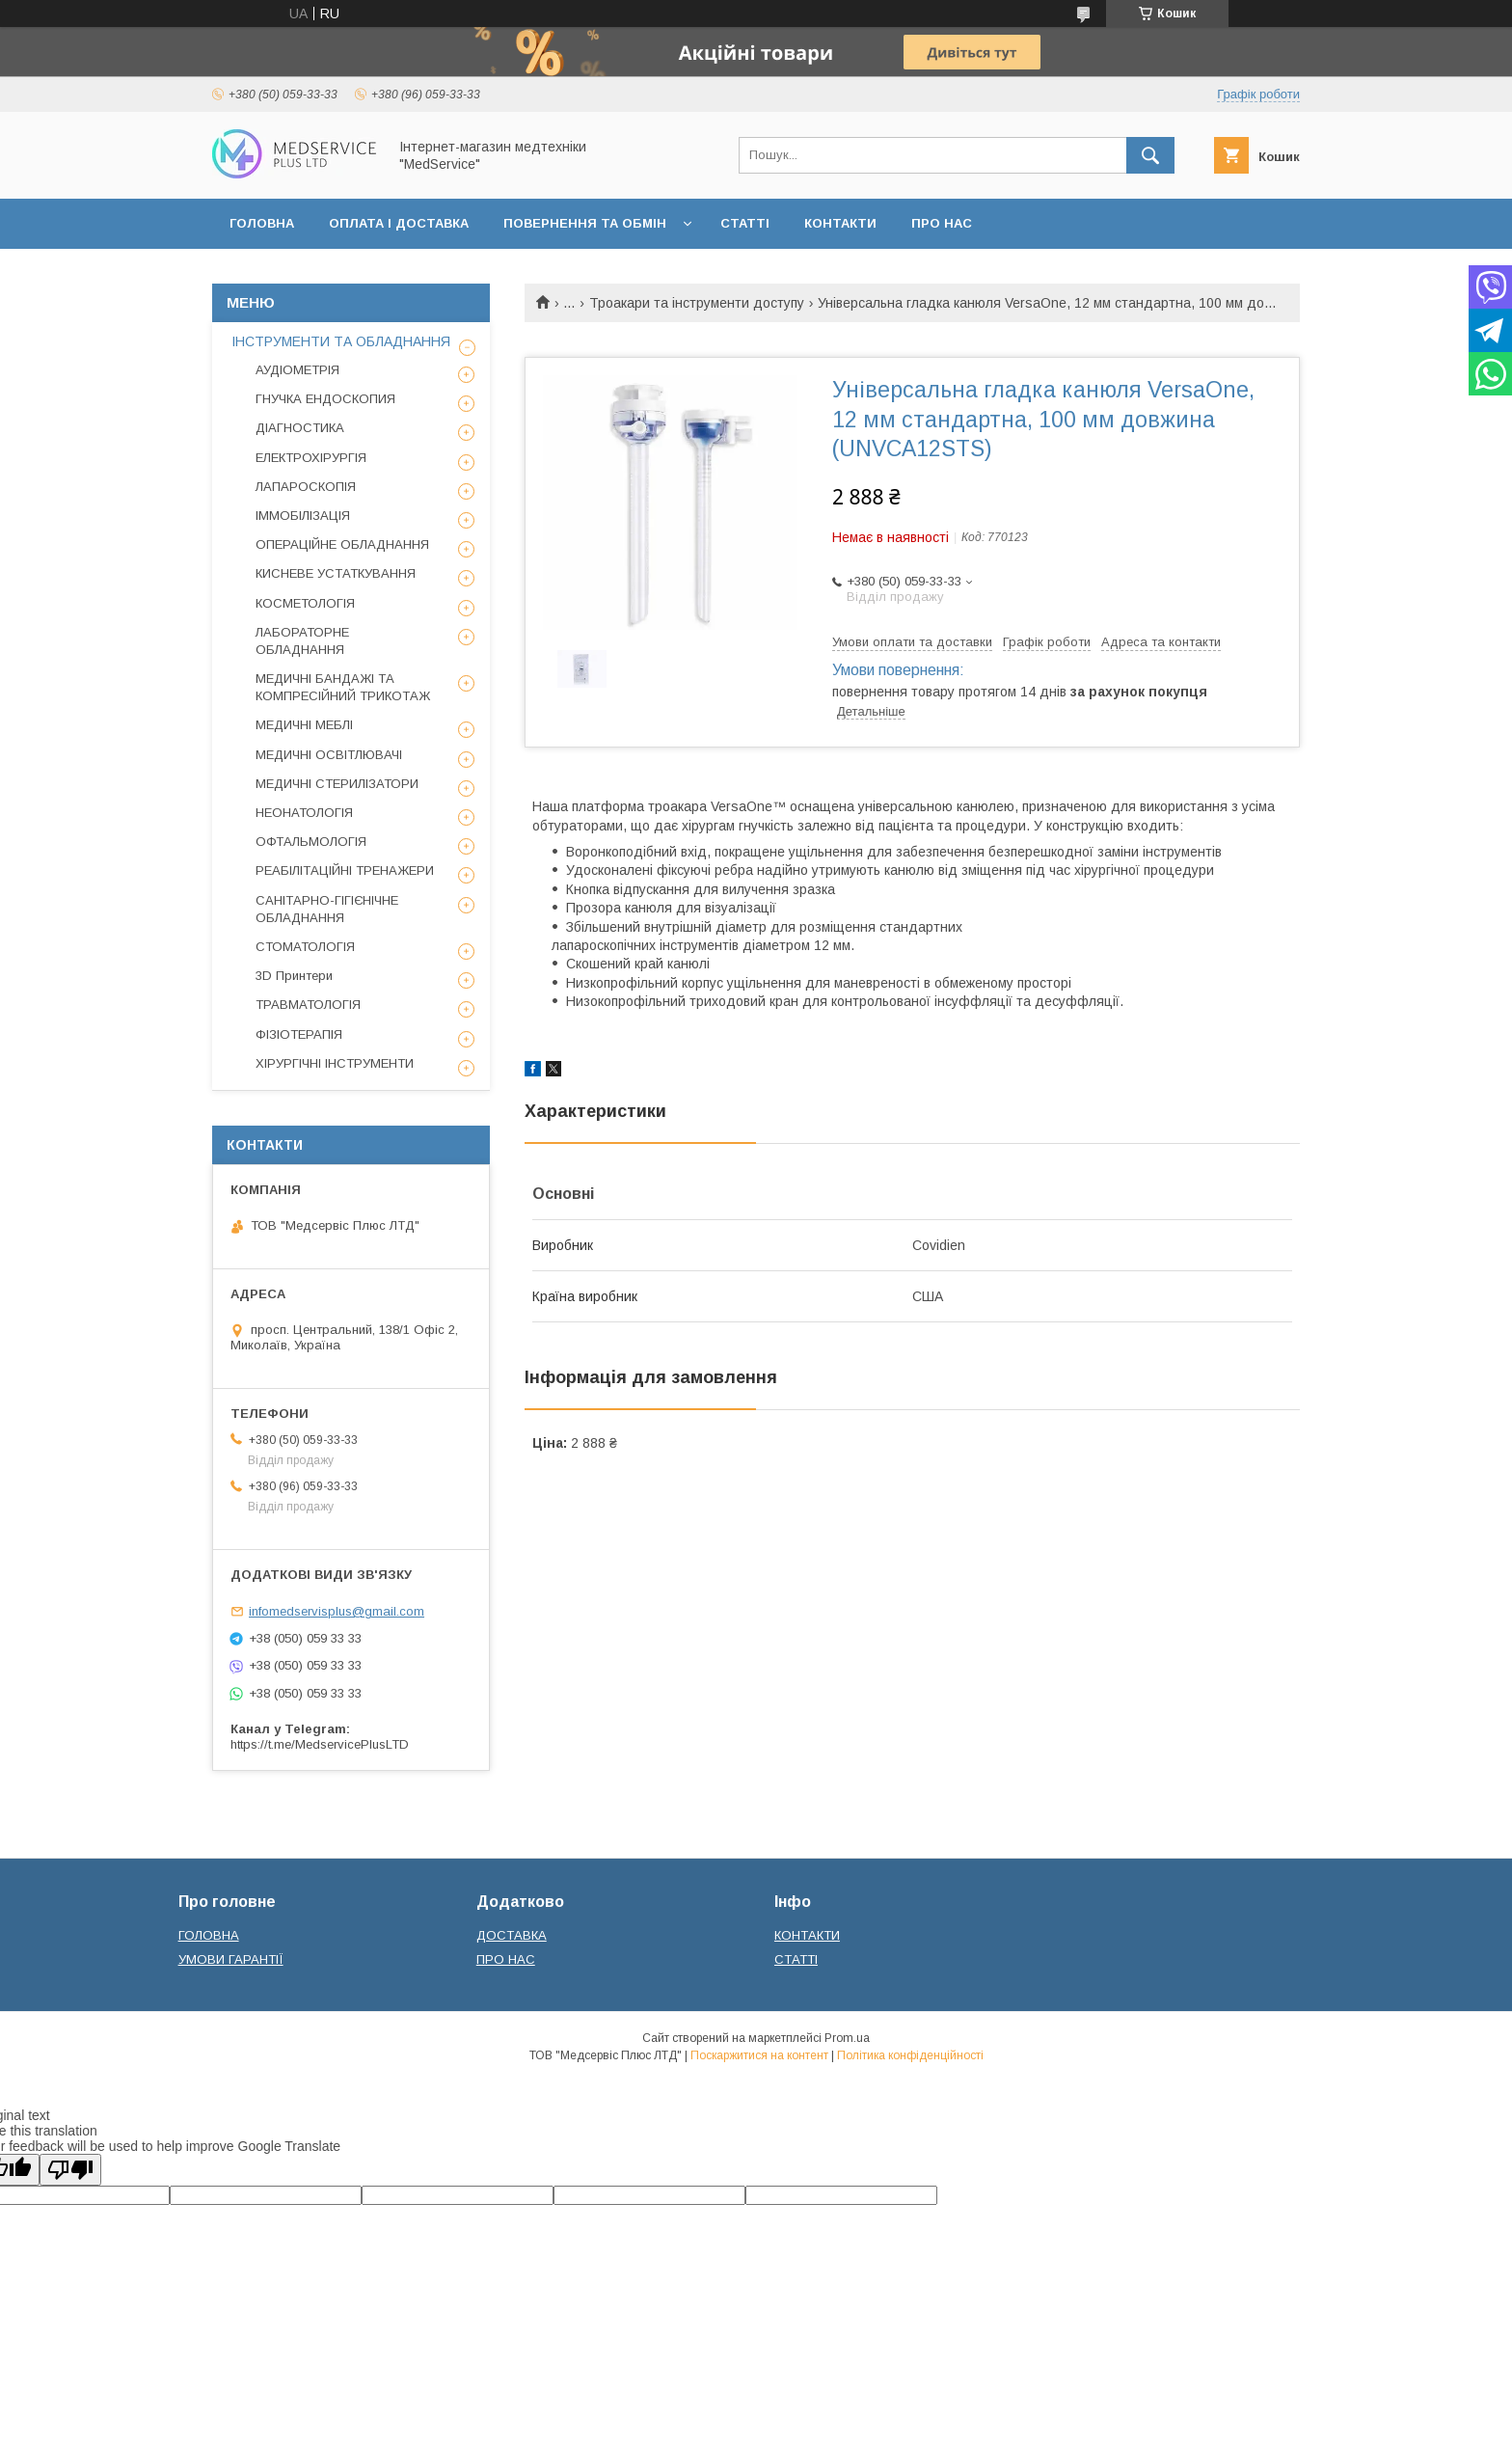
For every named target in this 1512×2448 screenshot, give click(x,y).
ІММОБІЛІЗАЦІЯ (303, 515)
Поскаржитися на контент (759, 2055)
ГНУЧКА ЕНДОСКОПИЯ (325, 399)
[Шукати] (1150, 155)
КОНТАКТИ (840, 223)
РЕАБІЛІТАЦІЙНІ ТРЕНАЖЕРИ (345, 870)
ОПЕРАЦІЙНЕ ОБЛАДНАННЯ (342, 544)
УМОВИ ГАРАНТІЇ (231, 1959)
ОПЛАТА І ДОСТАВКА (399, 223)
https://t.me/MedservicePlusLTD (319, 1744)
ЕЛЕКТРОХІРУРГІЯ (311, 457)
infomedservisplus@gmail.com (336, 1611)
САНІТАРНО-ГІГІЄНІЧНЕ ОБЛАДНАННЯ (327, 909)
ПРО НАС (941, 223)
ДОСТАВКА (511, 1935)
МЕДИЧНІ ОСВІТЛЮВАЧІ (329, 755)
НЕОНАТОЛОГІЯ (304, 812)
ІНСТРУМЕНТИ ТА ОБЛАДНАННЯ (340, 341)
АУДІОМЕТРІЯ (297, 370)
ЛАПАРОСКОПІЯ (306, 486)
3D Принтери (294, 975)
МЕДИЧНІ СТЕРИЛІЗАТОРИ (337, 783)
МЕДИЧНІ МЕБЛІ (304, 725)
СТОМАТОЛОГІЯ (305, 946)
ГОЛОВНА (262, 223)
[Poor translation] (70, 2170)
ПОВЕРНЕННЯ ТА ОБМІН (584, 223)
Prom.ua (847, 2038)
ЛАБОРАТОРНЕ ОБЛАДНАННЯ (302, 641)
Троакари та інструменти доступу (696, 303)
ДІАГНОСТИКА (300, 428)
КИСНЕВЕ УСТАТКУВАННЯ (336, 573)
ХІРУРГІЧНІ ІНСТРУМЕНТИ (335, 1063)
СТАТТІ (745, 223)
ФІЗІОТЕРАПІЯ (299, 1034)
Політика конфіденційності (910, 2055)
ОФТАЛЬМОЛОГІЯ (311, 841)
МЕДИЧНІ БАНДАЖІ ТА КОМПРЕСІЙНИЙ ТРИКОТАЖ (343, 687)
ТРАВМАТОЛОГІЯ (308, 1004)
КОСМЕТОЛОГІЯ (305, 603)
